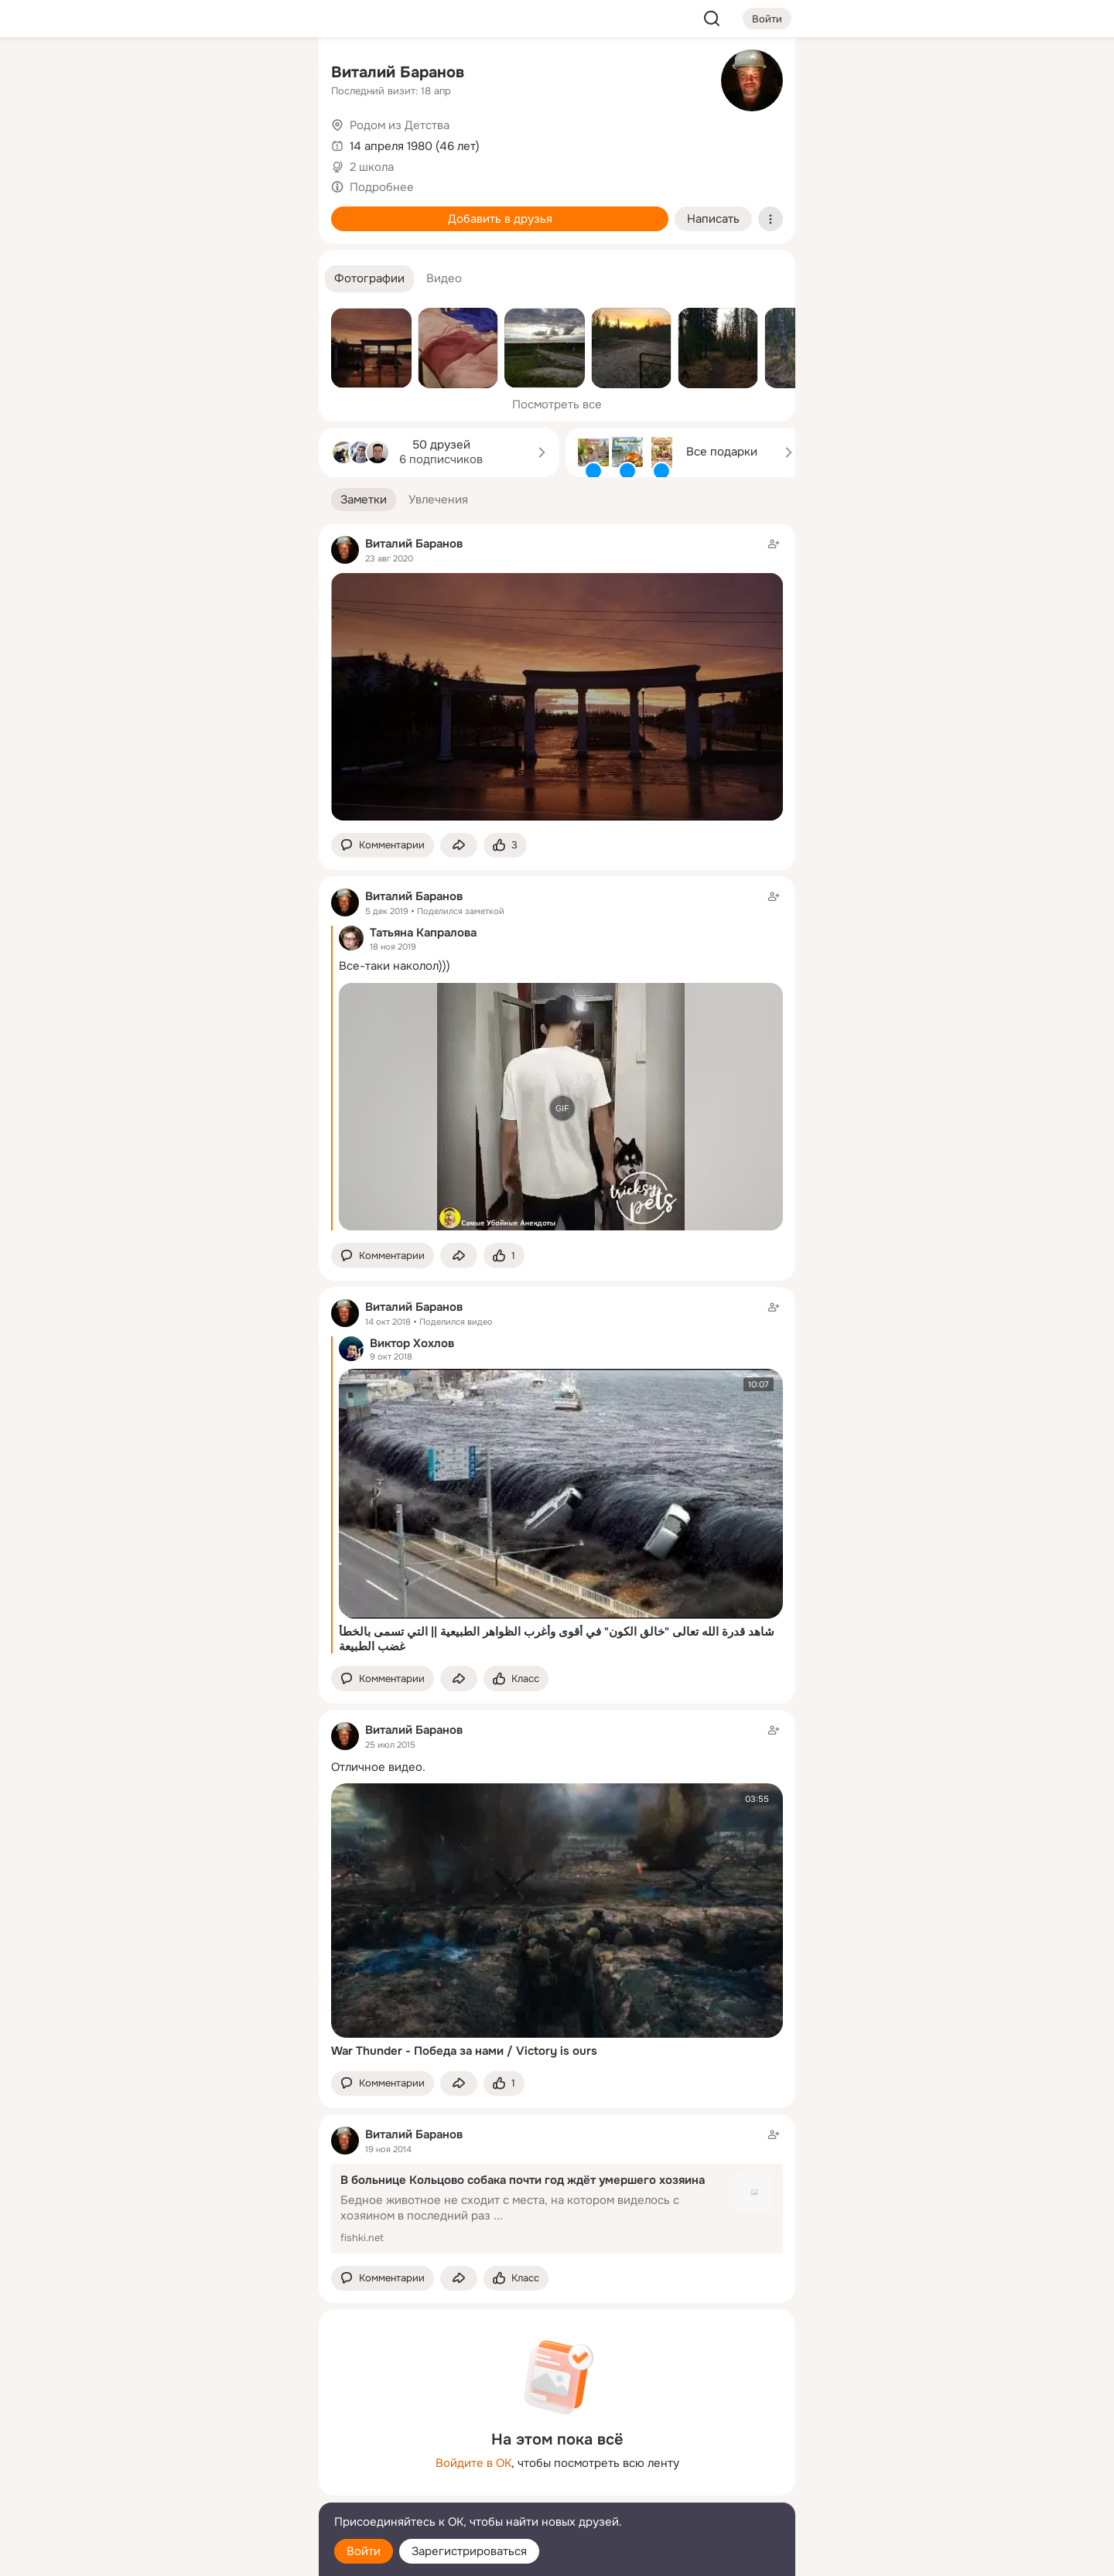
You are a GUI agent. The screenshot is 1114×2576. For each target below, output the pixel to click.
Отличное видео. (378, 1767)
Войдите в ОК (473, 2463)
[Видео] (272, 142)
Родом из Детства (399, 125)
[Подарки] (136, 210)
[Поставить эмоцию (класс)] (505, 845)
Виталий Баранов (397, 72)
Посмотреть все (557, 404)
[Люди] (204, 142)
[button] (369, 278)
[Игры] (272, 210)
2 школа (372, 167)
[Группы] (272, 74)
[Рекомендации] (204, 278)
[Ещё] (204, 2456)
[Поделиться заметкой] (458, 845)
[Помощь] (136, 278)
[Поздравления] (204, 210)
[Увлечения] (204, 74)
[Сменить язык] (204, 2489)
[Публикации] (136, 142)
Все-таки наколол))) (394, 966)
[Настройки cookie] (204, 2555)
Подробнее (382, 187)
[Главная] (136, 74)
